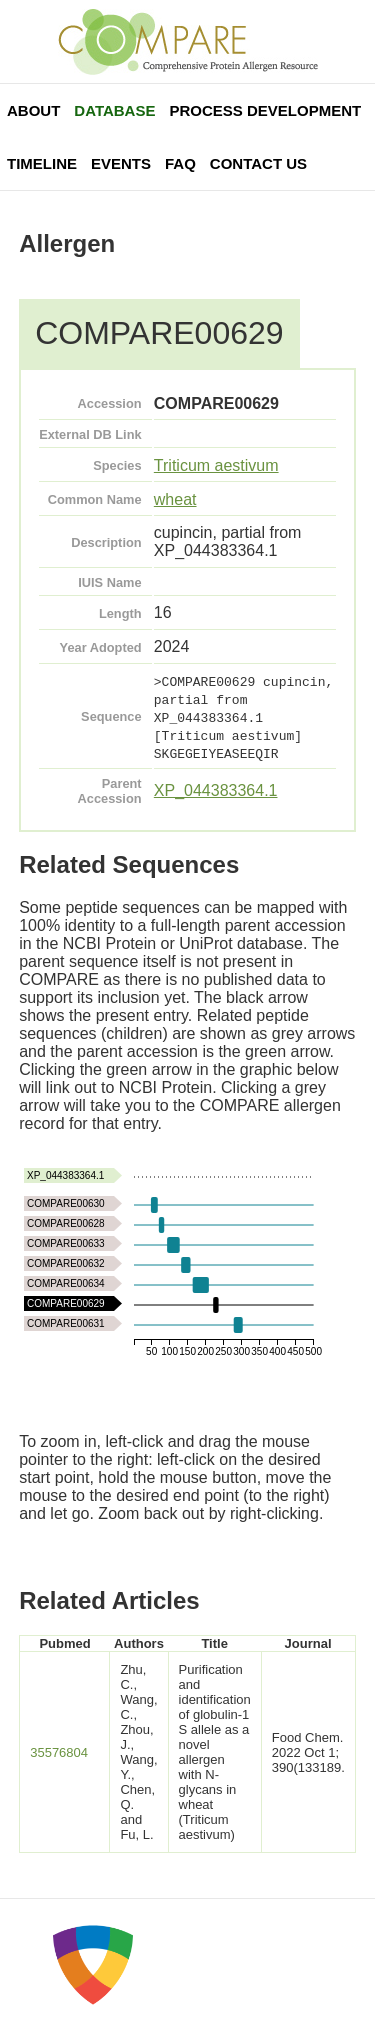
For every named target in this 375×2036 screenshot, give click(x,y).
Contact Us (258, 163)
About (33, 110)
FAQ (180, 163)
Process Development (265, 110)
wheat (175, 499)
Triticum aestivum (216, 465)
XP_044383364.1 (216, 790)
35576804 (59, 1752)
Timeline (42, 163)
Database (114, 110)
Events (121, 163)
